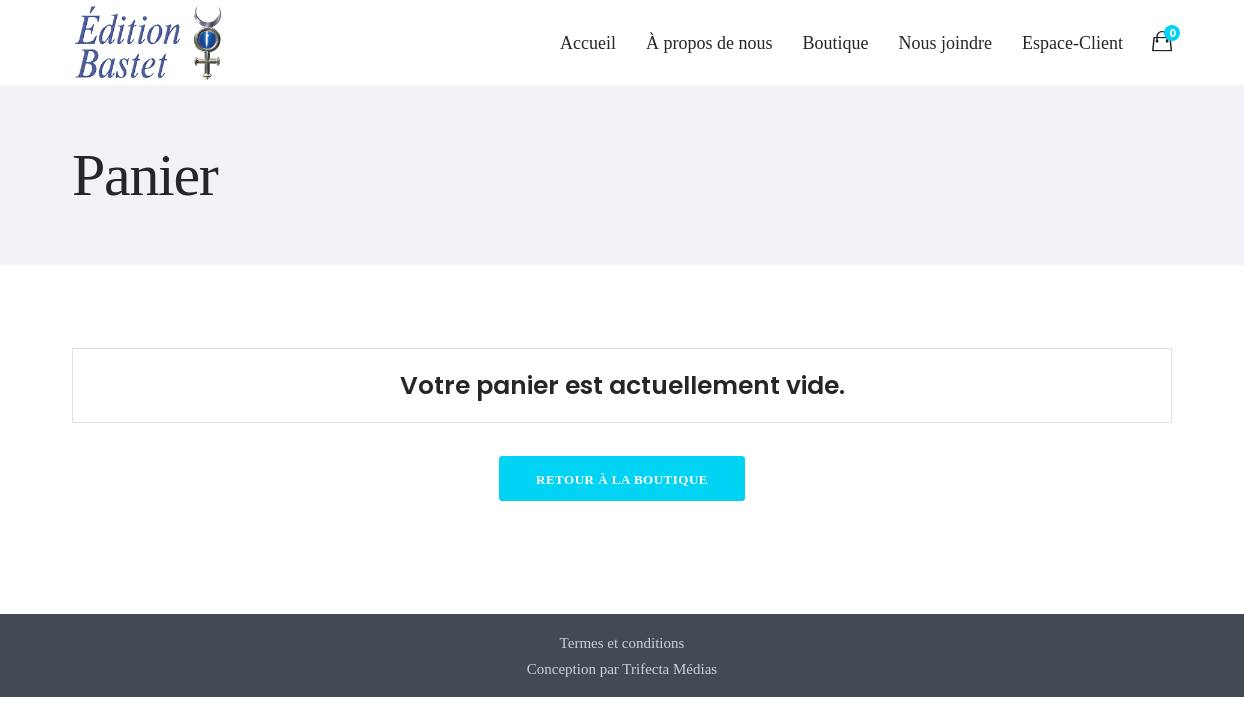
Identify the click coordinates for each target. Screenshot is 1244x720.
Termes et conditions (622, 643)
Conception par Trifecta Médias (622, 669)
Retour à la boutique (622, 479)
